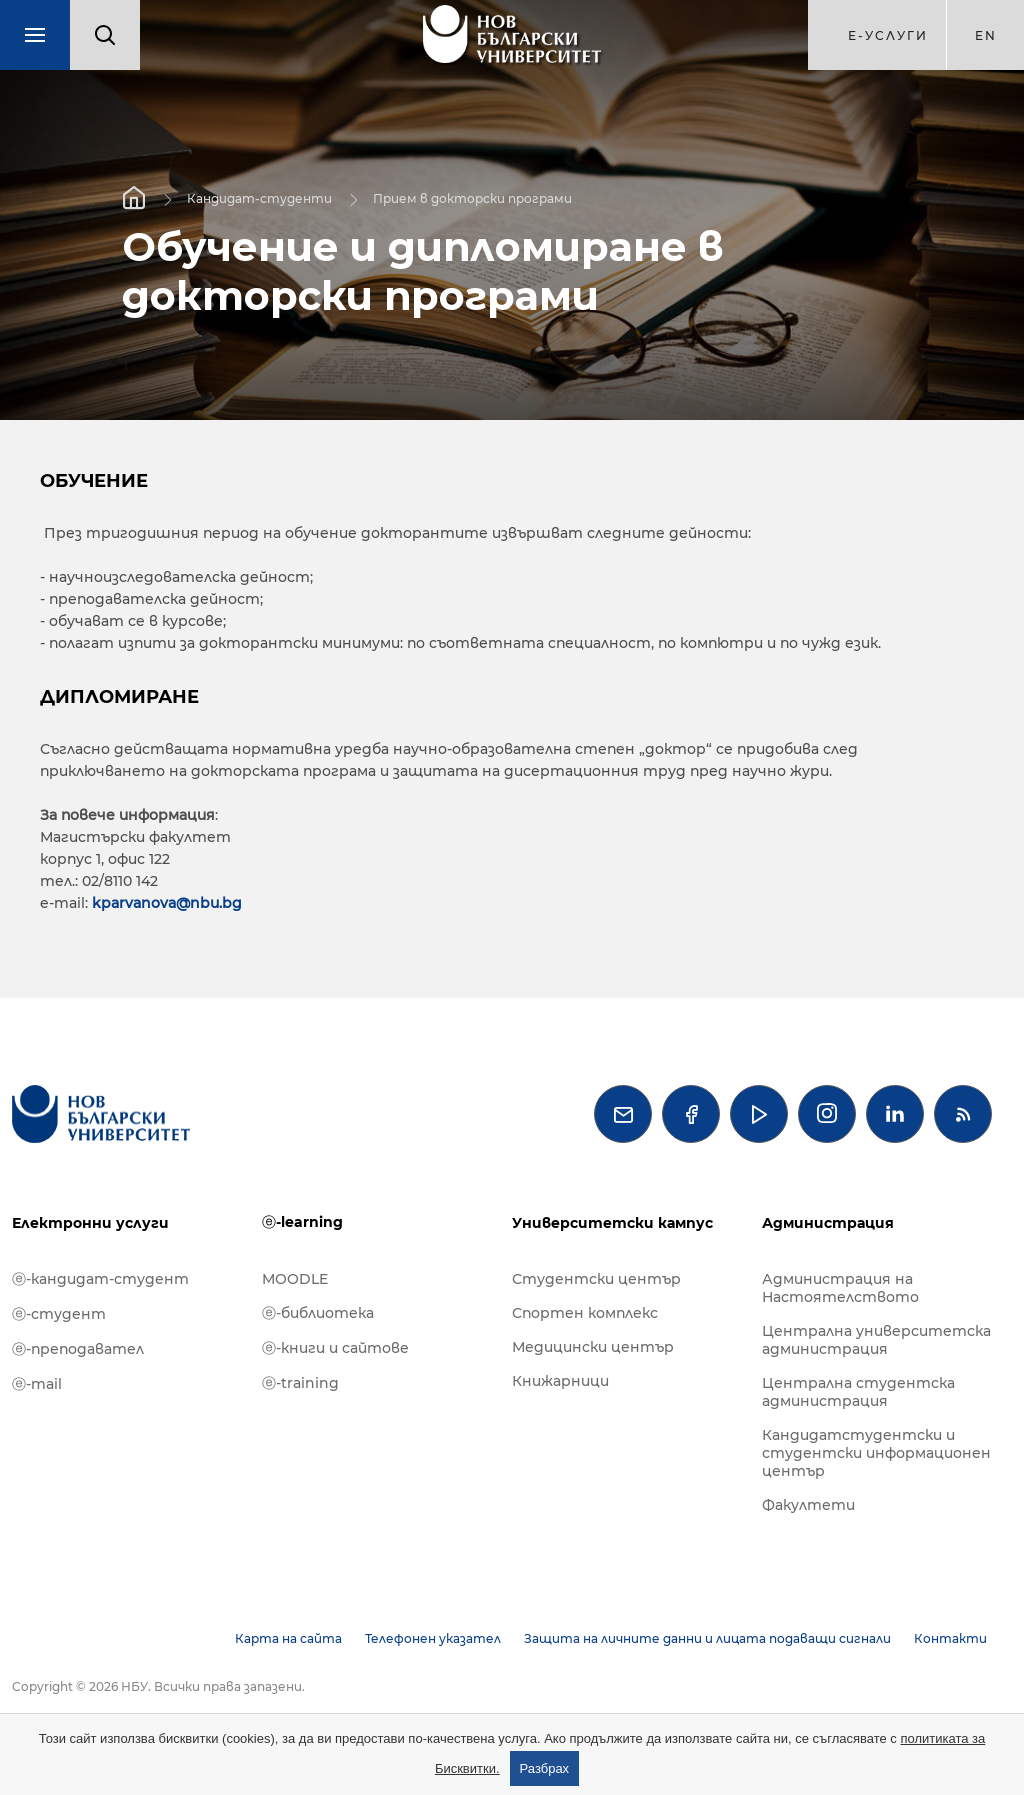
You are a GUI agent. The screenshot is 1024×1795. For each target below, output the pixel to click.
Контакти (950, 1638)
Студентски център (596, 1279)
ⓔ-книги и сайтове (335, 1348)
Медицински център (593, 1347)
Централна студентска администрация (858, 1392)
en (986, 35)
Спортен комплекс (585, 1313)
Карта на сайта (288, 1638)
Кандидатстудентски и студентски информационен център (876, 1453)
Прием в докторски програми (472, 198)
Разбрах (545, 1768)
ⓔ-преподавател (78, 1349)
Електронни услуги (90, 1223)
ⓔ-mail (37, 1384)
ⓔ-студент (59, 1314)
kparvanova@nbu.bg (167, 903)
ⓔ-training (300, 1383)
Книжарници (560, 1381)
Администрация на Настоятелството (840, 1288)
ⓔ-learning (302, 1222)
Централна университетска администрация (876, 1340)
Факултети (808, 1505)
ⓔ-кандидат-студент (100, 1279)
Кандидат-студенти (259, 198)
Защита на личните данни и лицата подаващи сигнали (707, 1638)
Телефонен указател (433, 1638)
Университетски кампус (612, 1223)
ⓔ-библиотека (318, 1313)
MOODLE (295, 1279)
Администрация (828, 1223)
